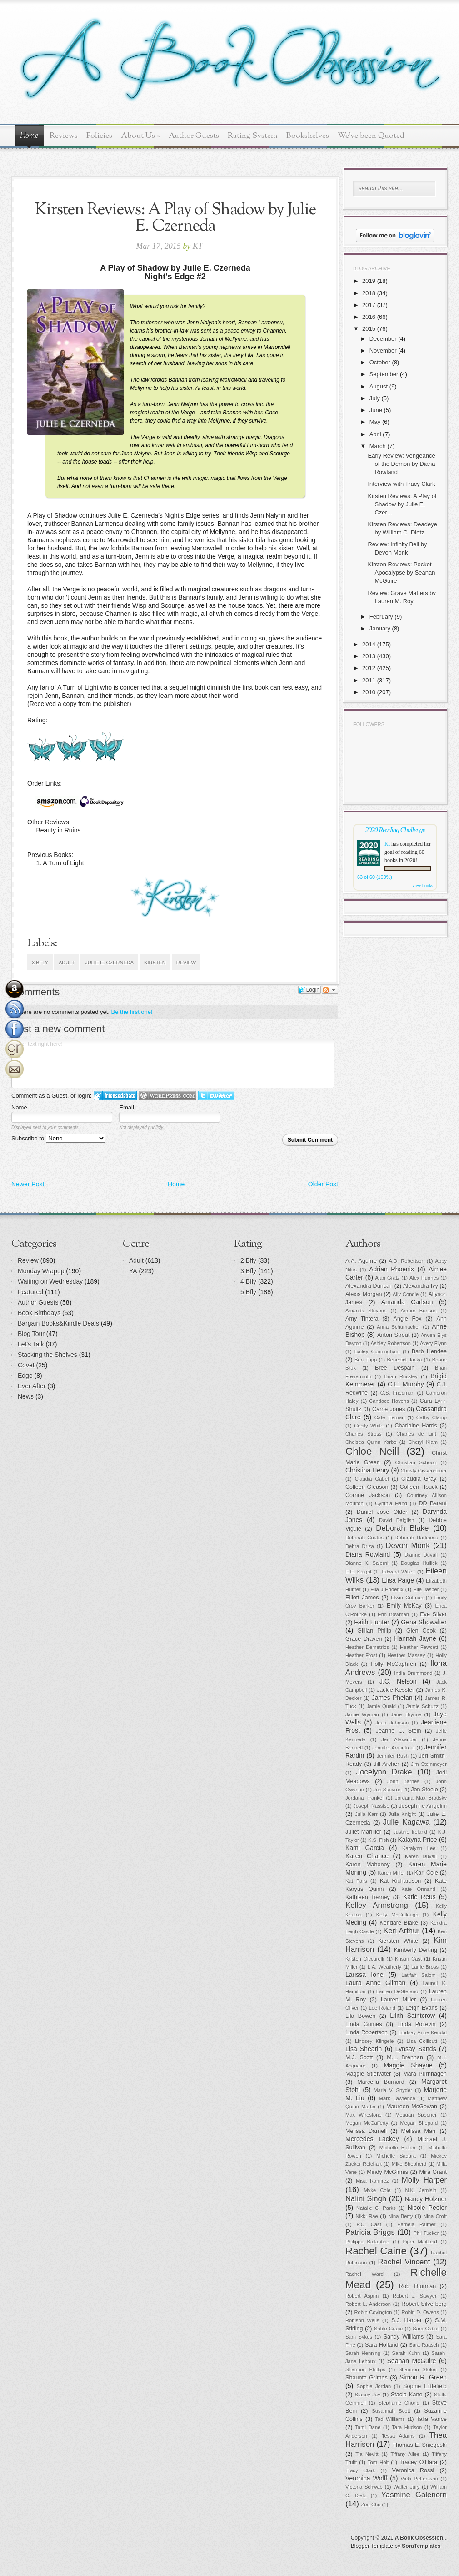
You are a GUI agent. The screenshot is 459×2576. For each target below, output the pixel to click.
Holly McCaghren (393, 1664)
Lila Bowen (360, 2016)
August (378, 386)
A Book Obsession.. (420, 2538)
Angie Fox (408, 1319)
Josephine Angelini (423, 1806)
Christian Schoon (416, 1462)
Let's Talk (31, 1344)
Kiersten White (398, 1941)
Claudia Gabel (372, 1479)
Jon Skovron (387, 1789)
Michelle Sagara (396, 2155)
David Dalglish (396, 1520)
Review (186, 962)
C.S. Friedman (397, 1393)
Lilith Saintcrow (412, 2015)
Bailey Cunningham (377, 1351)
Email (126, 1107)
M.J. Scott (359, 2057)
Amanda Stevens (366, 1310)
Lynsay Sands (415, 2048)
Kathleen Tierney (367, 1897)
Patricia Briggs (370, 2232)
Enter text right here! (172, 1063)
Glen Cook (421, 1631)
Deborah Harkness (416, 1537)
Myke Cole (377, 2190)
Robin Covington (373, 2312)
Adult (67, 962)
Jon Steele (424, 1789)
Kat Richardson (400, 1881)
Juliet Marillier (363, 1832)
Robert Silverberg (424, 2304)
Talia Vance (431, 2419)
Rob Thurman (417, 2286)
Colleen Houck (419, 1487)
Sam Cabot (426, 2328)
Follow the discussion (330, 990)
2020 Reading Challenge (395, 829)
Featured (30, 1292)
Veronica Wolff (366, 2478)
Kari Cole (426, 1873)
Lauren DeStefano (397, 1991)
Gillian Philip (374, 1631)
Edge (25, 1375)
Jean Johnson (392, 1722)
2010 (368, 692)
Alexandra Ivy (420, 1286)
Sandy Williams (404, 2337)
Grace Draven (363, 1639)
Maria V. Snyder (393, 2090)
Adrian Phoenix (391, 1269)
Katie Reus (419, 1896)
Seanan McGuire (411, 2360)
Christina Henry (367, 1470)
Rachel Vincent (404, 2262)
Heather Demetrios (367, 1647)
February (381, 616)
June (375, 410)
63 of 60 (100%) (374, 877)
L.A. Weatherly (384, 1967)
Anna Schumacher (398, 1327)
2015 (368, 328)
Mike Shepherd (409, 2164)
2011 (368, 680)
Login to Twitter (216, 1095)
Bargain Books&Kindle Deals (58, 1323)
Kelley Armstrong (376, 1905)
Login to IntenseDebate (115, 1095)
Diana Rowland (367, 1554)
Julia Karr (366, 1814)
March (377, 446)
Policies (99, 136)
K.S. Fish (378, 1840)
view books (422, 885)
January (379, 628)
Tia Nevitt (366, 2454)
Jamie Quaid (381, 1706)
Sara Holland (381, 2345)
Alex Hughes (424, 1277)
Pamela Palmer (416, 2224)
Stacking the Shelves (47, 1354)
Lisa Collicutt (422, 2041)
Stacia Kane (407, 2394)
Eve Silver (433, 1614)
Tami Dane (367, 2427)
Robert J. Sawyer (415, 2296)
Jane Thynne (406, 1714)
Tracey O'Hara (418, 2462)
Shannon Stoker (418, 2369)
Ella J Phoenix (387, 1589)
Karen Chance (367, 1856)
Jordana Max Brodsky (421, 1797)
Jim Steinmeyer (429, 1764)
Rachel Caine (376, 2251)
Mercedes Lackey (372, 2138)
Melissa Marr (418, 2131)
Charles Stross (363, 1434)
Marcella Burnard (380, 2082)
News (26, 1396)
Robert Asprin (362, 2296)
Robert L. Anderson (368, 2304)
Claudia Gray (418, 1479)
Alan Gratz (387, 1277)
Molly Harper (424, 2180)
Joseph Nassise (371, 1806)
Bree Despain (394, 1368)
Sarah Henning (362, 2353)
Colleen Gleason (366, 1487)
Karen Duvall (421, 1856)
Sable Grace (388, 2328)
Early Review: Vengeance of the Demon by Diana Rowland (401, 463)
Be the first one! (132, 1011)
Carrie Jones (388, 1409)
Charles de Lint (416, 1434)
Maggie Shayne (408, 2065)
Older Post (323, 1184)
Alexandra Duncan (369, 1286)
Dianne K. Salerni (366, 1563)
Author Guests (194, 136)
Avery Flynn (433, 1343)
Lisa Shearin (363, 2048)
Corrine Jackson (367, 1495)
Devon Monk (407, 1545)
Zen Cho (371, 2504)
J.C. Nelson (398, 1681)
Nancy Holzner (426, 2199)
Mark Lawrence (397, 2098)
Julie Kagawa (406, 1822)
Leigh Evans (421, 2008)
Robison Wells (362, 2320)
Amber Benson (418, 1310)
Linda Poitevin (416, 2024)
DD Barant (433, 1503)
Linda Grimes (363, 2024)
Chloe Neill (372, 1451)
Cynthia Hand (391, 1503)
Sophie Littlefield (425, 2386)
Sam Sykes (358, 2336)
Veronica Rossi (413, 2470)
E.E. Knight (358, 1571)
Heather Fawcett (419, 1647)
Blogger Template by (396, 2546)
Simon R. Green (423, 2377)
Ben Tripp (365, 1359)
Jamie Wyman (362, 1714)
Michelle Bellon (397, 2147)
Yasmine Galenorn (414, 2494)
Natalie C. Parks (376, 2208)
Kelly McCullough (397, 1914)
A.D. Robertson (406, 1261)
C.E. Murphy (406, 1384)
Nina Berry (400, 2216)
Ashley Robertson (391, 1343)
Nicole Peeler (427, 2207)
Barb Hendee (429, 1351)
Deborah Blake (402, 1528)
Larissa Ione (364, 1974)
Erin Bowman (393, 1614)
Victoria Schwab (364, 2487)
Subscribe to (58, 1138)
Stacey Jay (367, 2394)
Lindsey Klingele (374, 2041)
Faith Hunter (371, 1622)
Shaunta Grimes (366, 2377)
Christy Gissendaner (424, 1470)
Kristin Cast (408, 1958)
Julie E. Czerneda (109, 962)
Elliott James (362, 1597)
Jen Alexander (399, 1739)
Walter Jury (406, 2487)
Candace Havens (389, 1401)
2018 (368, 293)
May (375, 421)
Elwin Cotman (407, 1597)
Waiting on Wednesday (50, 1281)
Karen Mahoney (367, 1864)
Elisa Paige (398, 1580)
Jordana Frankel (364, 1797)
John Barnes (403, 1781)
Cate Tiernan (389, 1417)
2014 (368, 644)
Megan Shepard (419, 2123)
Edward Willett (398, 1571)
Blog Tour (31, 1333)
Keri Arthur (401, 1930)
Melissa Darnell (366, 2131)
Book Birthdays (39, 1312)
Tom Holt (378, 2462)
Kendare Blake (398, 1923)
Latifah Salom (418, 1975)
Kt (387, 844)
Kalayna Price (417, 1839)
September (384, 374)
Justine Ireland (410, 1832)
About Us (140, 136)
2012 (368, 668)
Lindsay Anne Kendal (423, 2032)
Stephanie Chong (399, 2402)
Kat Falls (356, 1881)
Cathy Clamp (431, 1417)
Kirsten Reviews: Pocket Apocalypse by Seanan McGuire (401, 572)
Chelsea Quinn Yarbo (370, 1442)
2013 (368, 656)
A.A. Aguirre (361, 1261)
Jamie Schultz (422, 1706)
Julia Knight (402, 1814)
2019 (368, 280)
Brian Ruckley (401, 1376)
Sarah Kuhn (406, 2353)
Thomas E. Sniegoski (419, 2445)
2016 (368, 316)
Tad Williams (390, 2419)
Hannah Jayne (415, 1638)
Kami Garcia (364, 1847)
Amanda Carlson (407, 1302)
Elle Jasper (426, 1589)
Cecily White (369, 1425)
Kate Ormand (418, 1889)
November (383, 350)
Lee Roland (382, 2008)
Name (19, 1107)
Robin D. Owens (420, 2312)
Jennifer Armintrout (393, 1747)
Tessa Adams (398, 2436)
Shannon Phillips (365, 2369)
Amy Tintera (362, 1319)
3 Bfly (40, 962)
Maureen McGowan (411, 2106)
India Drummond (413, 1673)
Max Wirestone (363, 2114)
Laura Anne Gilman (375, 1982)
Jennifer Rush (393, 1756)
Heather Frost (361, 1655)
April (375, 434)
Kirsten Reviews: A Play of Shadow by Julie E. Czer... (402, 504)
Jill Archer (386, 1764)
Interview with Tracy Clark (401, 483)
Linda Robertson (366, 2032)
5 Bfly (248, 1292)
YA (133, 1271)
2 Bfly (248, 1260)
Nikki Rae (366, 2216)
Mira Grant (433, 2172)
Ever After (31, 1386)
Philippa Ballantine (367, 2241)
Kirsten (155, 962)
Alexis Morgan (363, 1294)
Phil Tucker (426, 2233)
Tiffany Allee (404, 2454)
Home (29, 136)
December (383, 338)
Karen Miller (391, 1872)
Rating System (253, 136)
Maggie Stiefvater (368, 2074)
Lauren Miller (398, 1999)
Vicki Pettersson (419, 2478)
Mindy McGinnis (387, 2172)
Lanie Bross (425, 1967)
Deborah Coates (364, 1537)
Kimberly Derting (415, 1950)
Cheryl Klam (423, 1442)
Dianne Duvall (421, 1555)
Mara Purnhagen (425, 2074)
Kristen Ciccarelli (364, 1958)
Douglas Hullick (419, 1563)
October (379, 362)
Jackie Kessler (395, 1690)
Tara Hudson (407, 2427)
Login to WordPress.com (167, 1095)
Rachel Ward (364, 2274)
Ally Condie (406, 1294)
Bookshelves (307, 136)
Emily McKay (404, 1606)
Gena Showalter (424, 1622)
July (374, 398)
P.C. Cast (369, 2224)
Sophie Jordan (374, 2386)
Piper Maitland (420, 2241)
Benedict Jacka (404, 1359)
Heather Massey (406, 1655)
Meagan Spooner (416, 2114)
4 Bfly (248, 1281)
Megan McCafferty (366, 2123)
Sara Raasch (424, 2345)
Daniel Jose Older (382, 1512)
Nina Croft (435, 2216)
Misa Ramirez (372, 2180)
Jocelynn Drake (384, 1772)
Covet (26, 1365)
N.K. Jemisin (420, 2190)
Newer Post (27, 1184)
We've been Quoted (371, 136)
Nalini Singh (365, 2198)
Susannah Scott (391, 2411)
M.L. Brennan (405, 2057)
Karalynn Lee (419, 1848)
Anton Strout (393, 1335)
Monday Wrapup (41, 1271)
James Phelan (392, 1697)
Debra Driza (359, 1546)
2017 (368, 305)
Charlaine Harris (415, 1425)
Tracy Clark (360, 2470)
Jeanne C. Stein (398, 1731)
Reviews (64, 136)
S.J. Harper (406, 2320)
